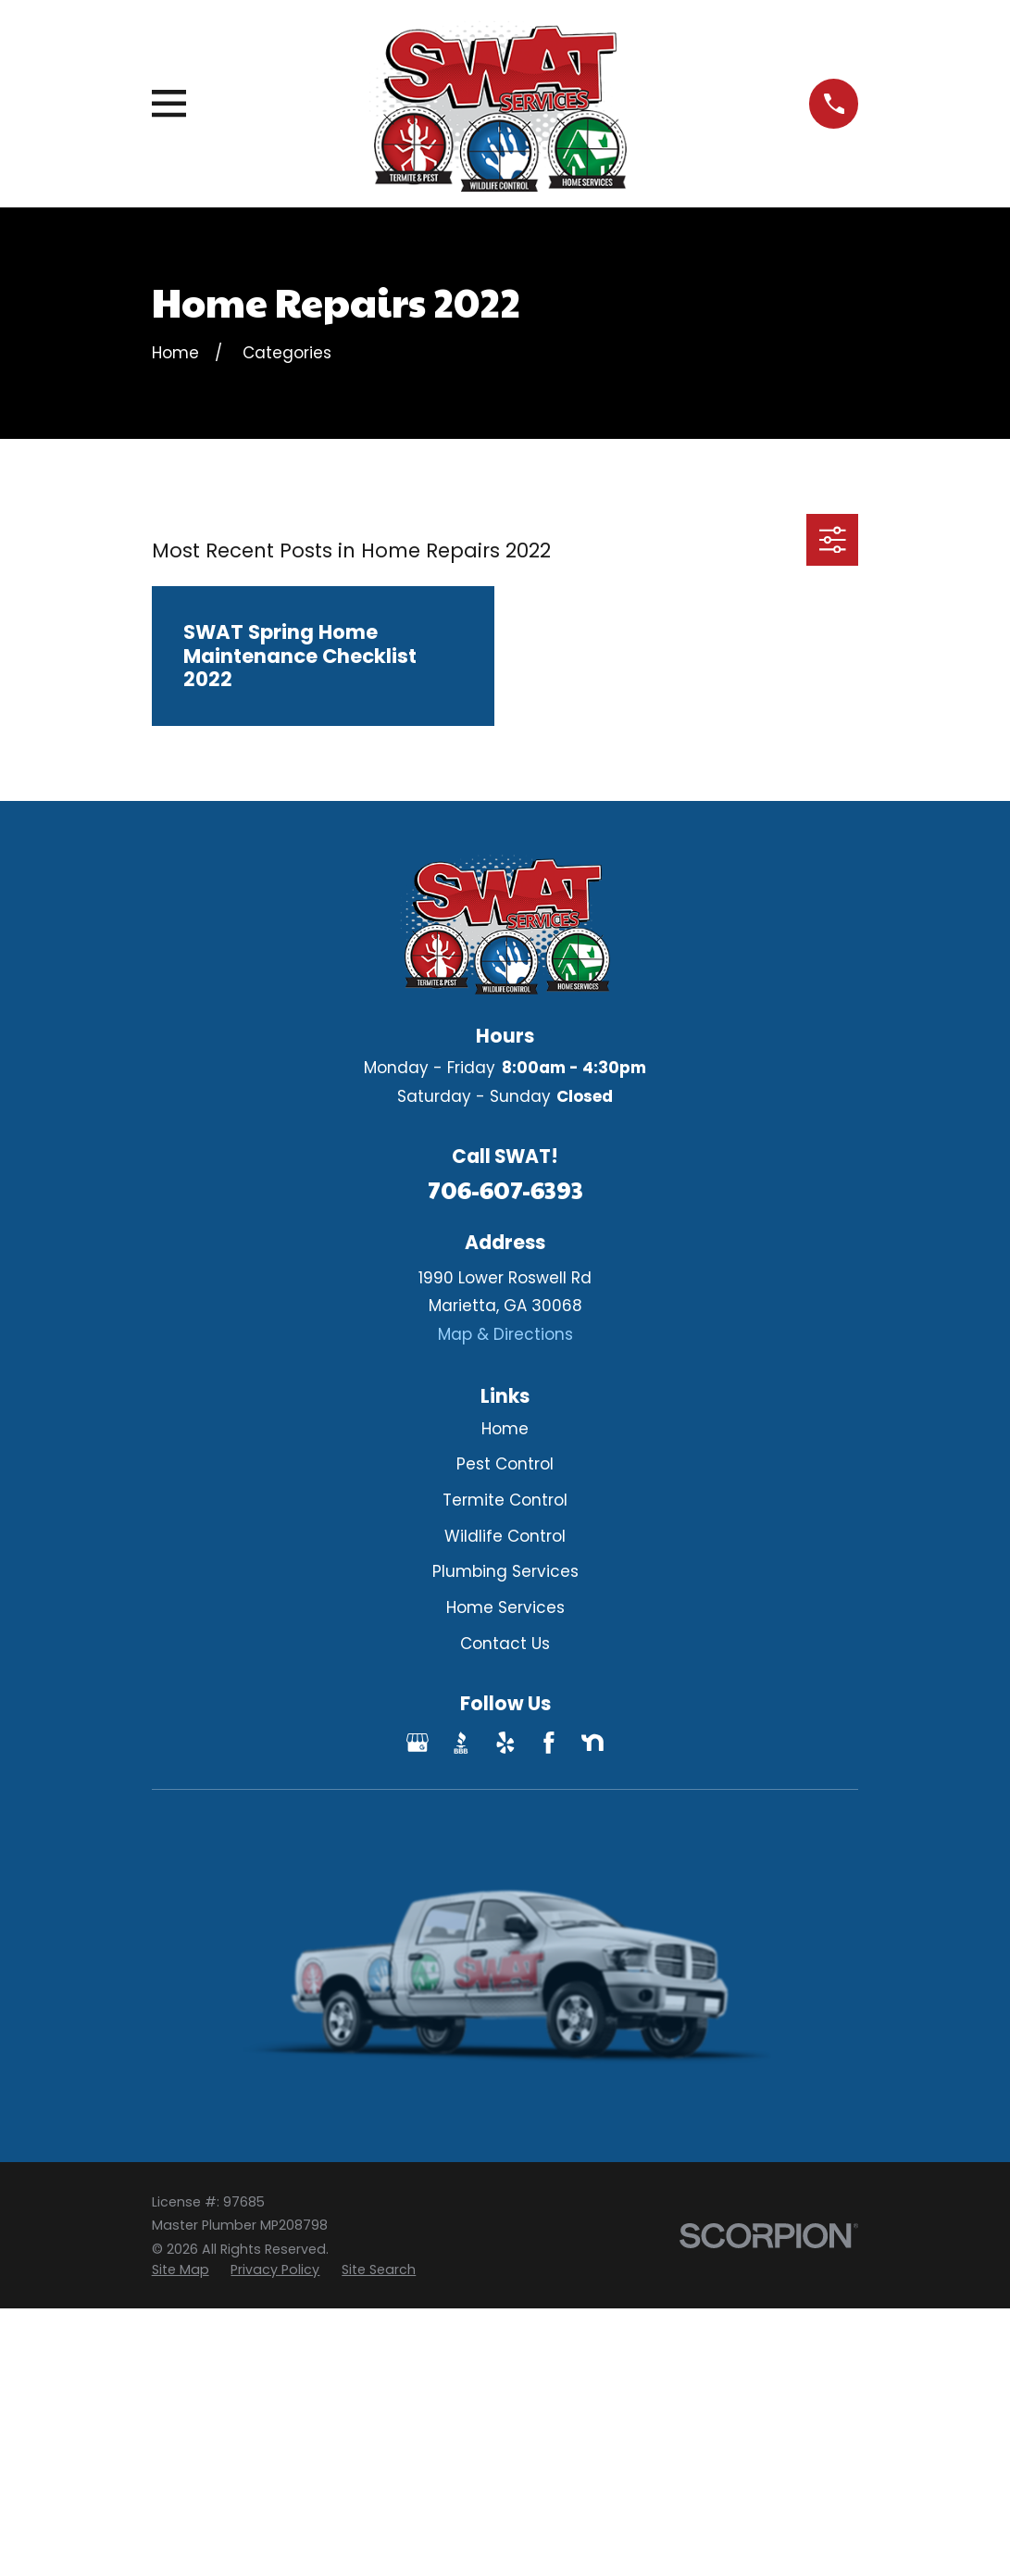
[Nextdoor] (592, 1743)
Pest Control (505, 1464)
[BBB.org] (461, 1743)
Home (505, 1429)
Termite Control (505, 1500)
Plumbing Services (505, 1571)
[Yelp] (505, 1743)
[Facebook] (549, 1743)
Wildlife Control (505, 1536)
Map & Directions (505, 1334)
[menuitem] (180, 2270)
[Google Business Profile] (417, 1743)
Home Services (505, 1607)
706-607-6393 (505, 1189)
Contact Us (505, 1643)
